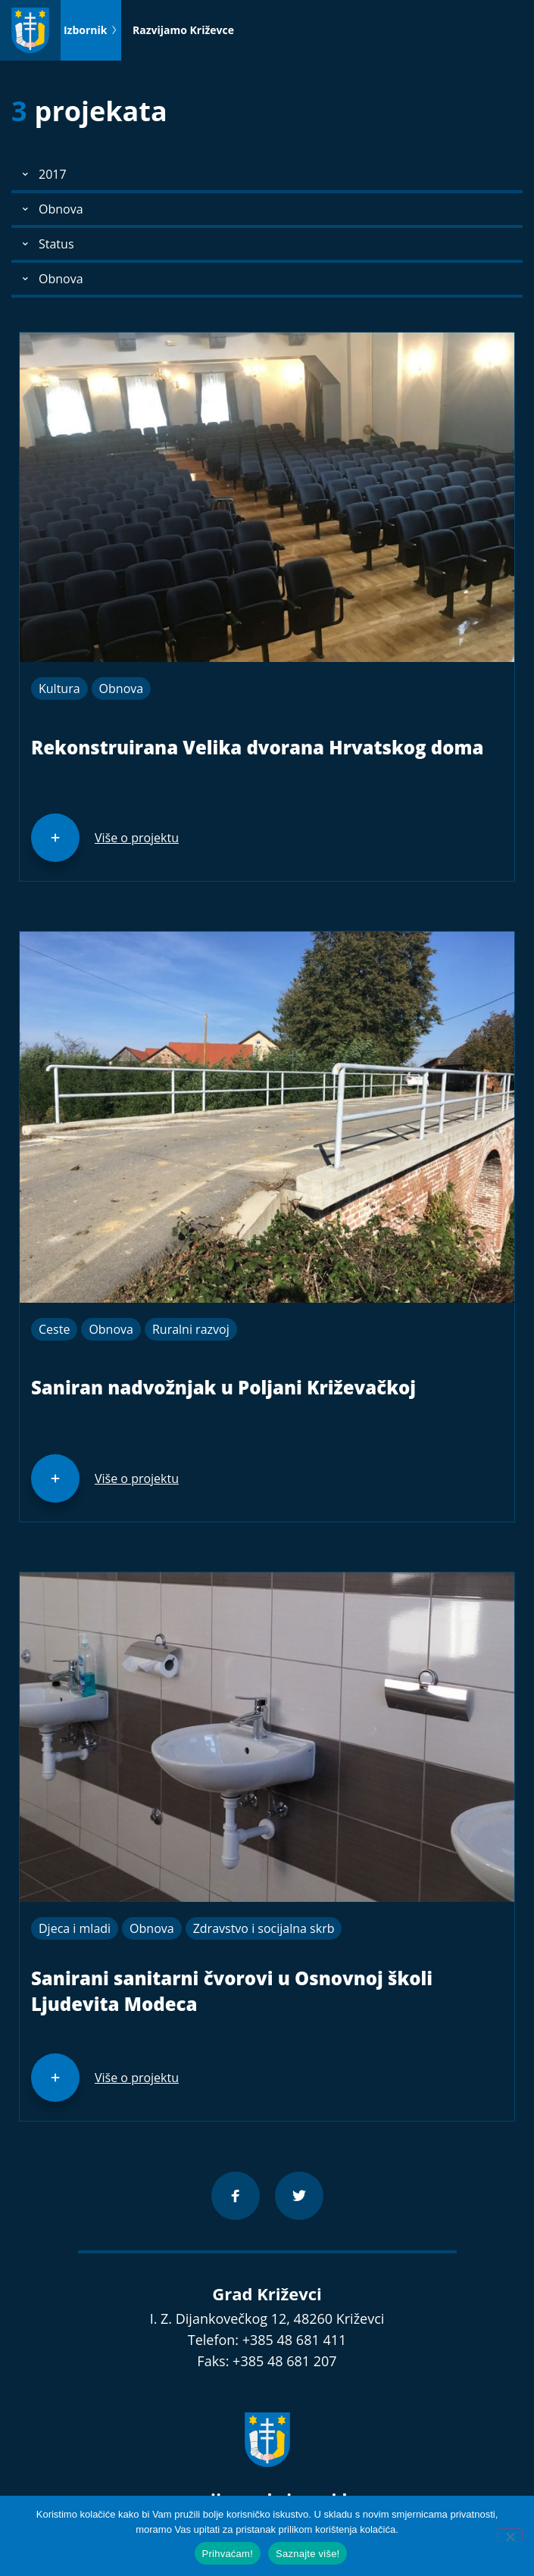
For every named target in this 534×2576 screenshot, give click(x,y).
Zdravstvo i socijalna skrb (264, 1928)
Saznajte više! (307, 2553)
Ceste (54, 1329)
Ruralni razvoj (191, 1329)
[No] (510, 2535)
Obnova (121, 688)
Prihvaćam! (228, 2553)
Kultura (59, 688)
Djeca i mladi (75, 1928)
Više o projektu (137, 837)
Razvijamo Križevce (183, 30)
